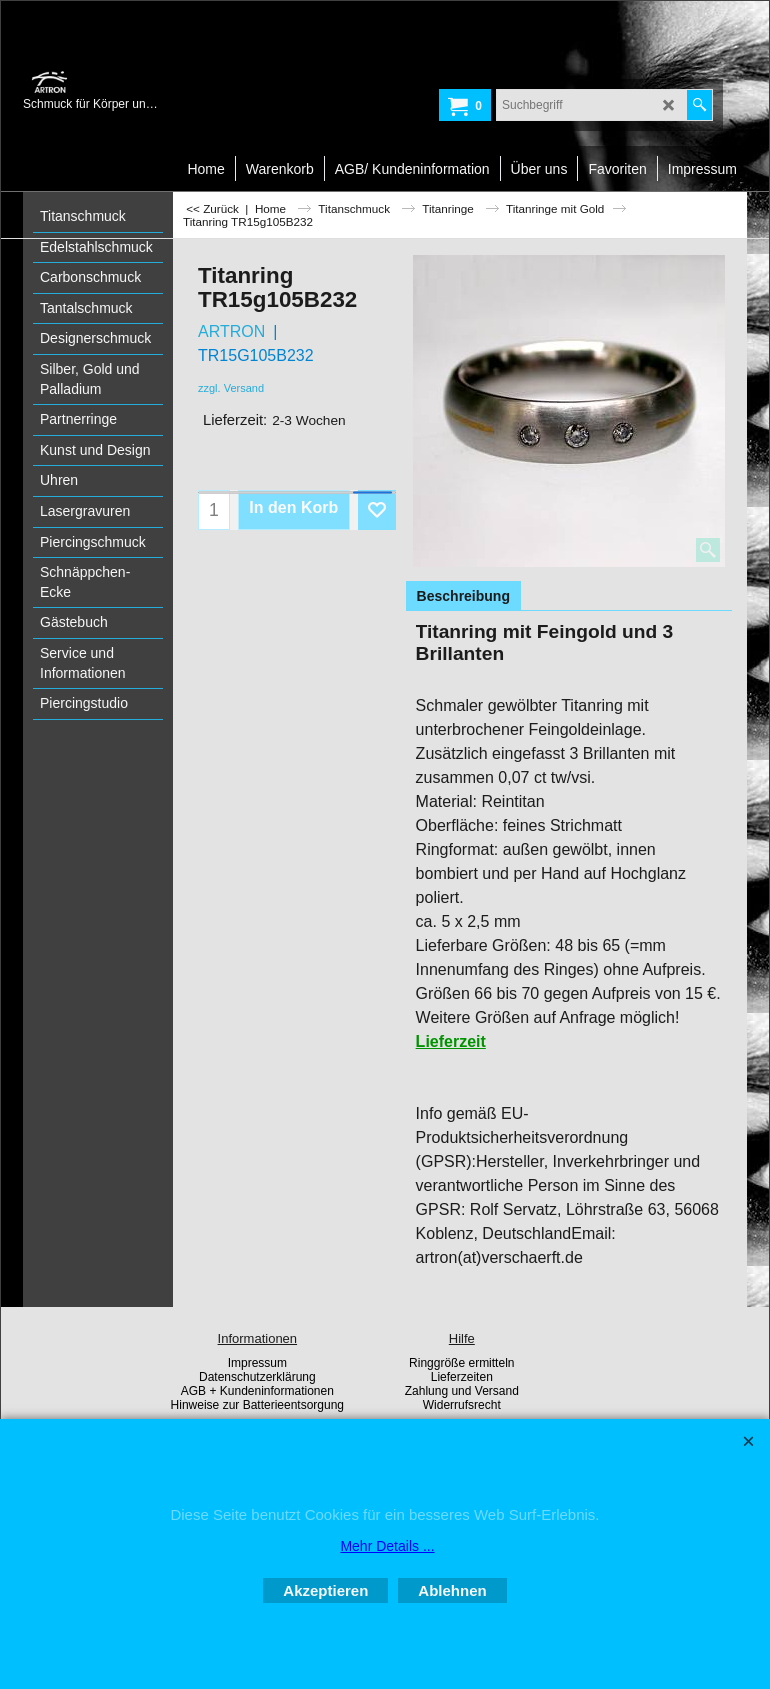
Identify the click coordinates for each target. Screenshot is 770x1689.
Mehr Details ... (387, 1546)
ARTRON (231, 331)
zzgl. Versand (231, 388)
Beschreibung (463, 596)
